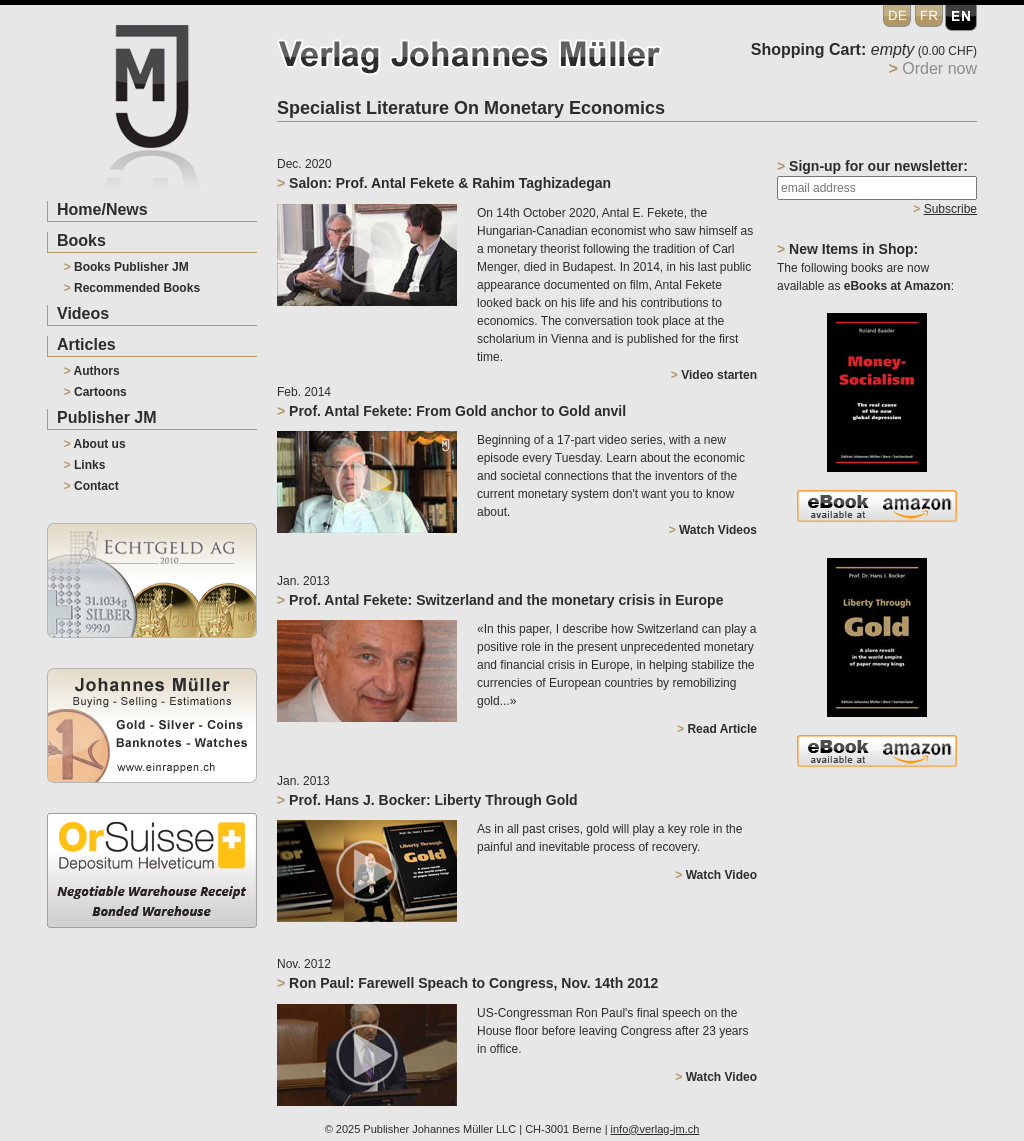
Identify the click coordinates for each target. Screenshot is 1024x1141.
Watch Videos (713, 530)
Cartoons (95, 392)
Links (85, 465)
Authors (92, 371)
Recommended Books (132, 288)
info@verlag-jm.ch (655, 1129)
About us (95, 444)
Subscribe (950, 209)
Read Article (717, 729)
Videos (83, 313)
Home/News (102, 209)
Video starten (714, 375)
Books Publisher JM (126, 267)
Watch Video (716, 875)
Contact (91, 486)
